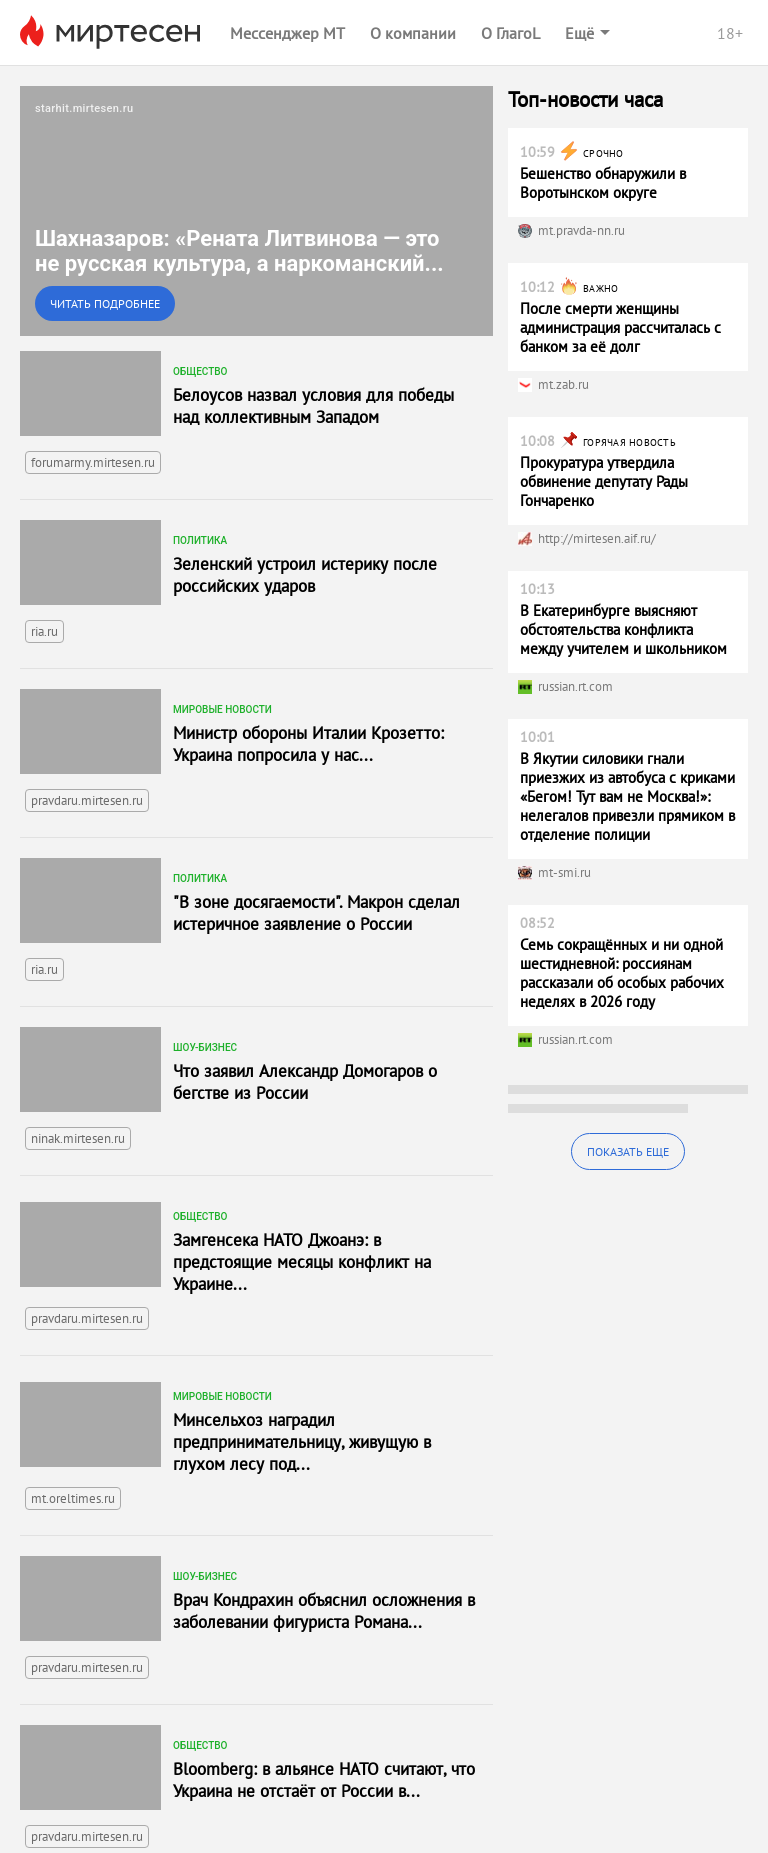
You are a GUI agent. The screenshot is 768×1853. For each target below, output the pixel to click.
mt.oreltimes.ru (73, 1498)
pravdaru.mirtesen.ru (87, 800)
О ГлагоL (510, 33)
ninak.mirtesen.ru (78, 1138)
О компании (413, 33)
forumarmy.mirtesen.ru (93, 462)
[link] (256, 211)
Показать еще (628, 1151)
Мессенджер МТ (287, 33)
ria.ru (44, 631)
